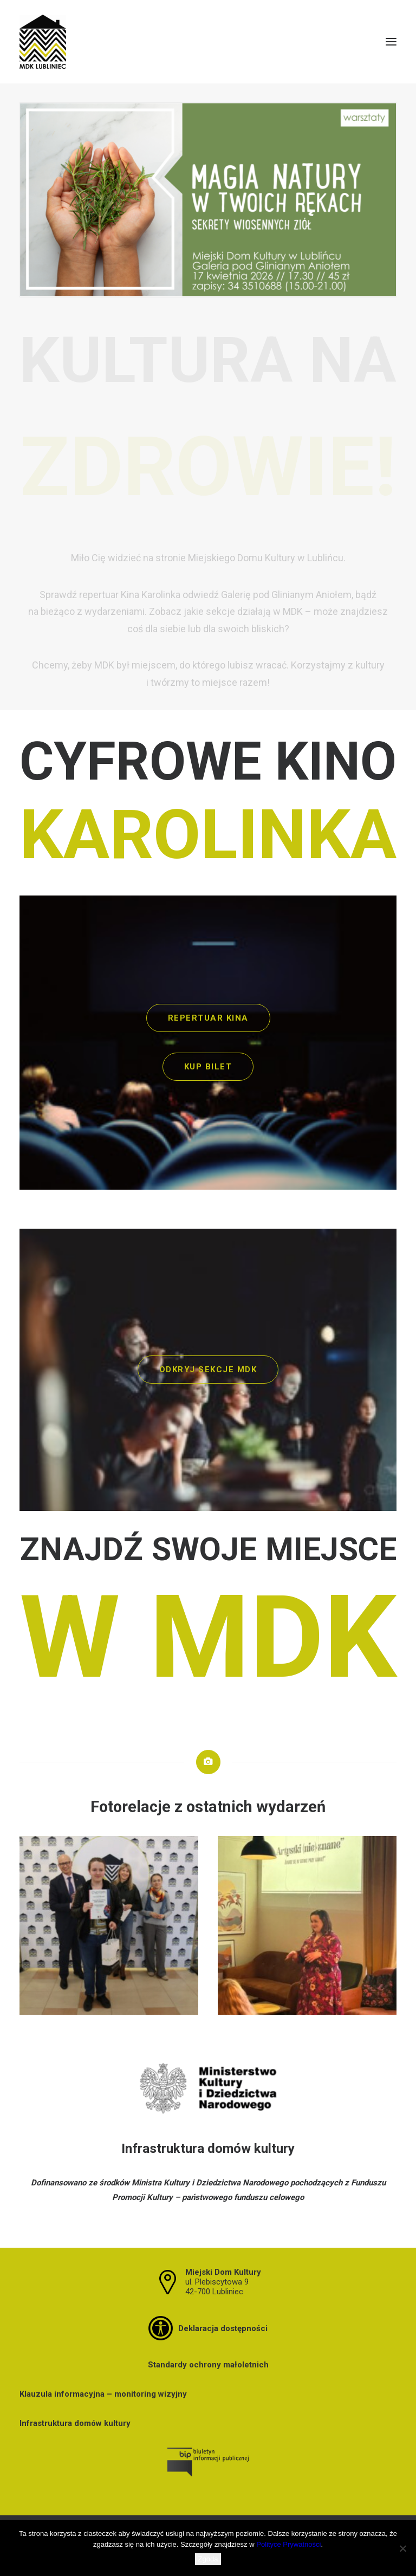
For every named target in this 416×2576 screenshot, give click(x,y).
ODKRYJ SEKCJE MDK (208, 1369)
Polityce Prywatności (288, 2544)
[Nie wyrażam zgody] (402, 2548)
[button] (391, 41)
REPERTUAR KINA (208, 1018)
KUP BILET (208, 1067)
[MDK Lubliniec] (208, 42)
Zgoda (208, 2559)
